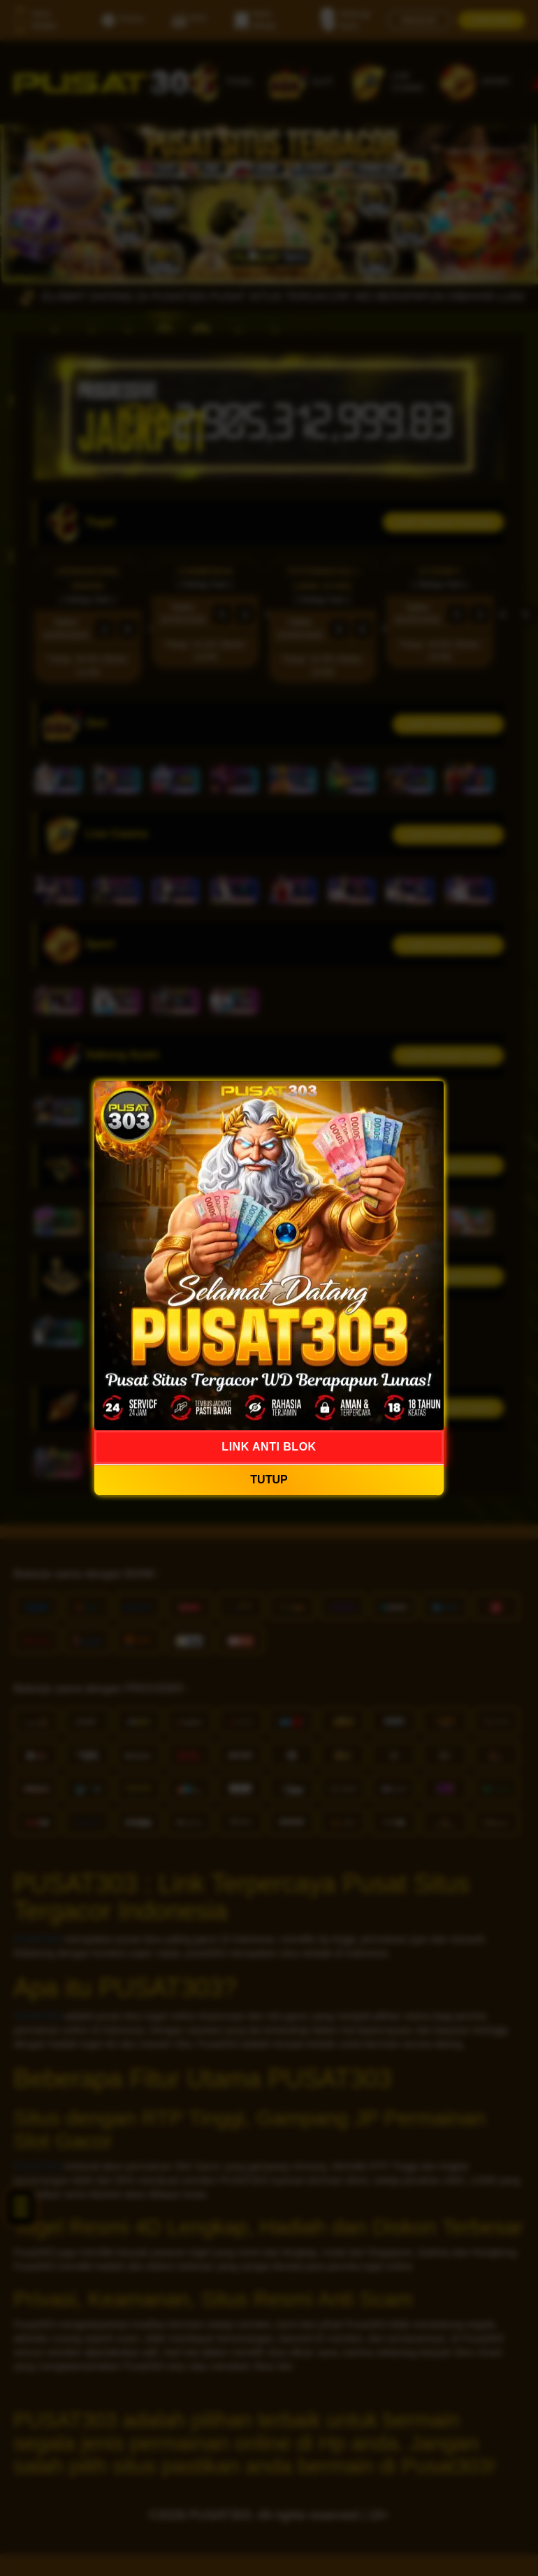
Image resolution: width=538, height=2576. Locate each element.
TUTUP (268, 1480)
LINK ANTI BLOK (268, 1447)
